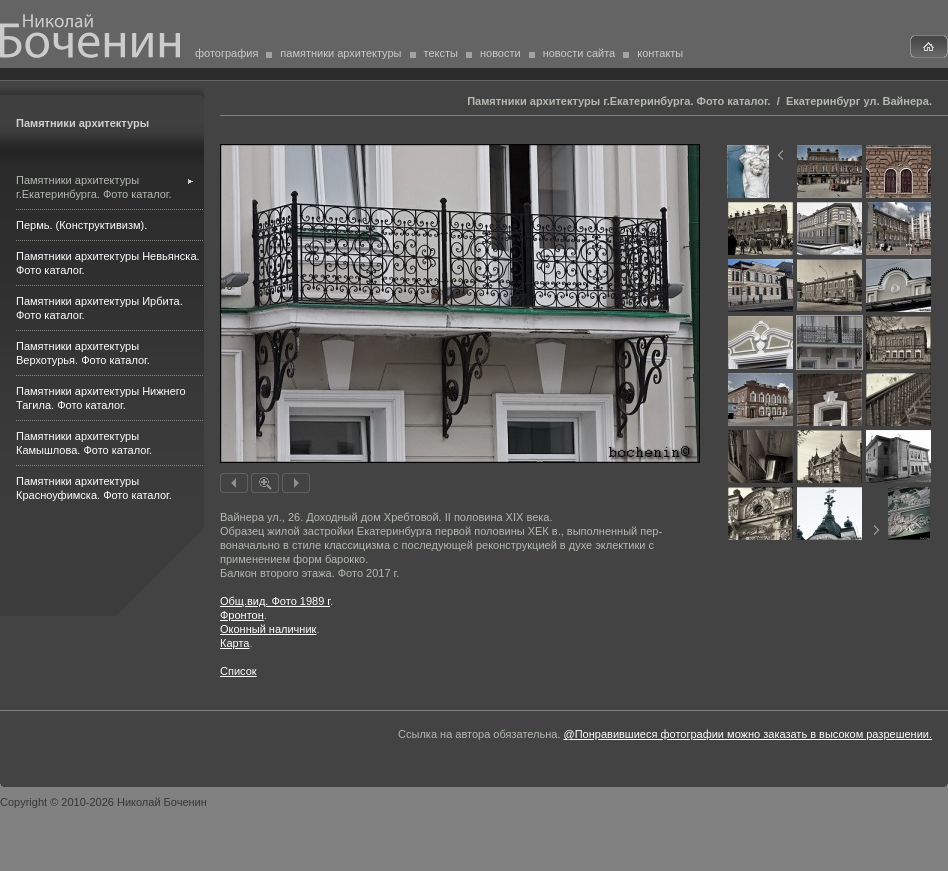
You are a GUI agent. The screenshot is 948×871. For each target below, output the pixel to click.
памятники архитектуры (340, 53)
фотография (226, 53)
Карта (234, 643)
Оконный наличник (268, 629)
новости (500, 53)
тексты (441, 53)
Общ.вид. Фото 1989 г (275, 601)
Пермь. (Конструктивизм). (81, 225)
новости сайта (579, 53)
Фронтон (242, 615)
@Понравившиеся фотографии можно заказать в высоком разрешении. (748, 734)
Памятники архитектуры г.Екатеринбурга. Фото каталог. (618, 101)
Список (238, 671)
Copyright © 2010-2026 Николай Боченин (103, 802)
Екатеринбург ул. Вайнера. (859, 101)
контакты (660, 53)
